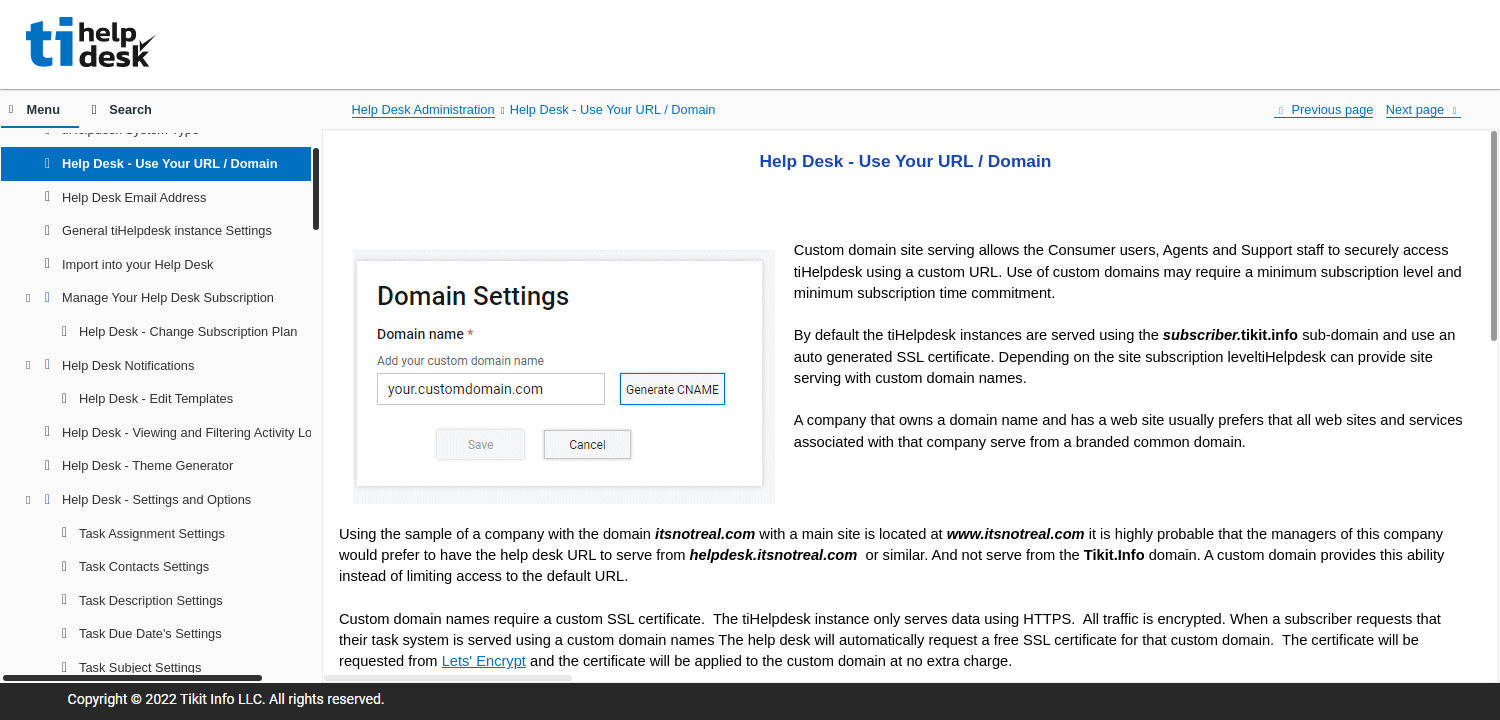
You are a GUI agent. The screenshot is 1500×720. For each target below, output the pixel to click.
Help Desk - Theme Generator (147, 465)
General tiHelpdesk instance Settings (167, 230)
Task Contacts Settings (144, 566)
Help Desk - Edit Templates (156, 398)
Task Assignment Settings (152, 533)
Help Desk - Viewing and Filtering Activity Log (190, 432)
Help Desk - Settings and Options (156, 499)
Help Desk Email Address (134, 197)
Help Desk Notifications (128, 365)
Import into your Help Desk (138, 264)
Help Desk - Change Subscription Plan (188, 331)
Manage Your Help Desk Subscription (168, 297)
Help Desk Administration (423, 109)
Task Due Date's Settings (150, 633)
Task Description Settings (151, 600)
